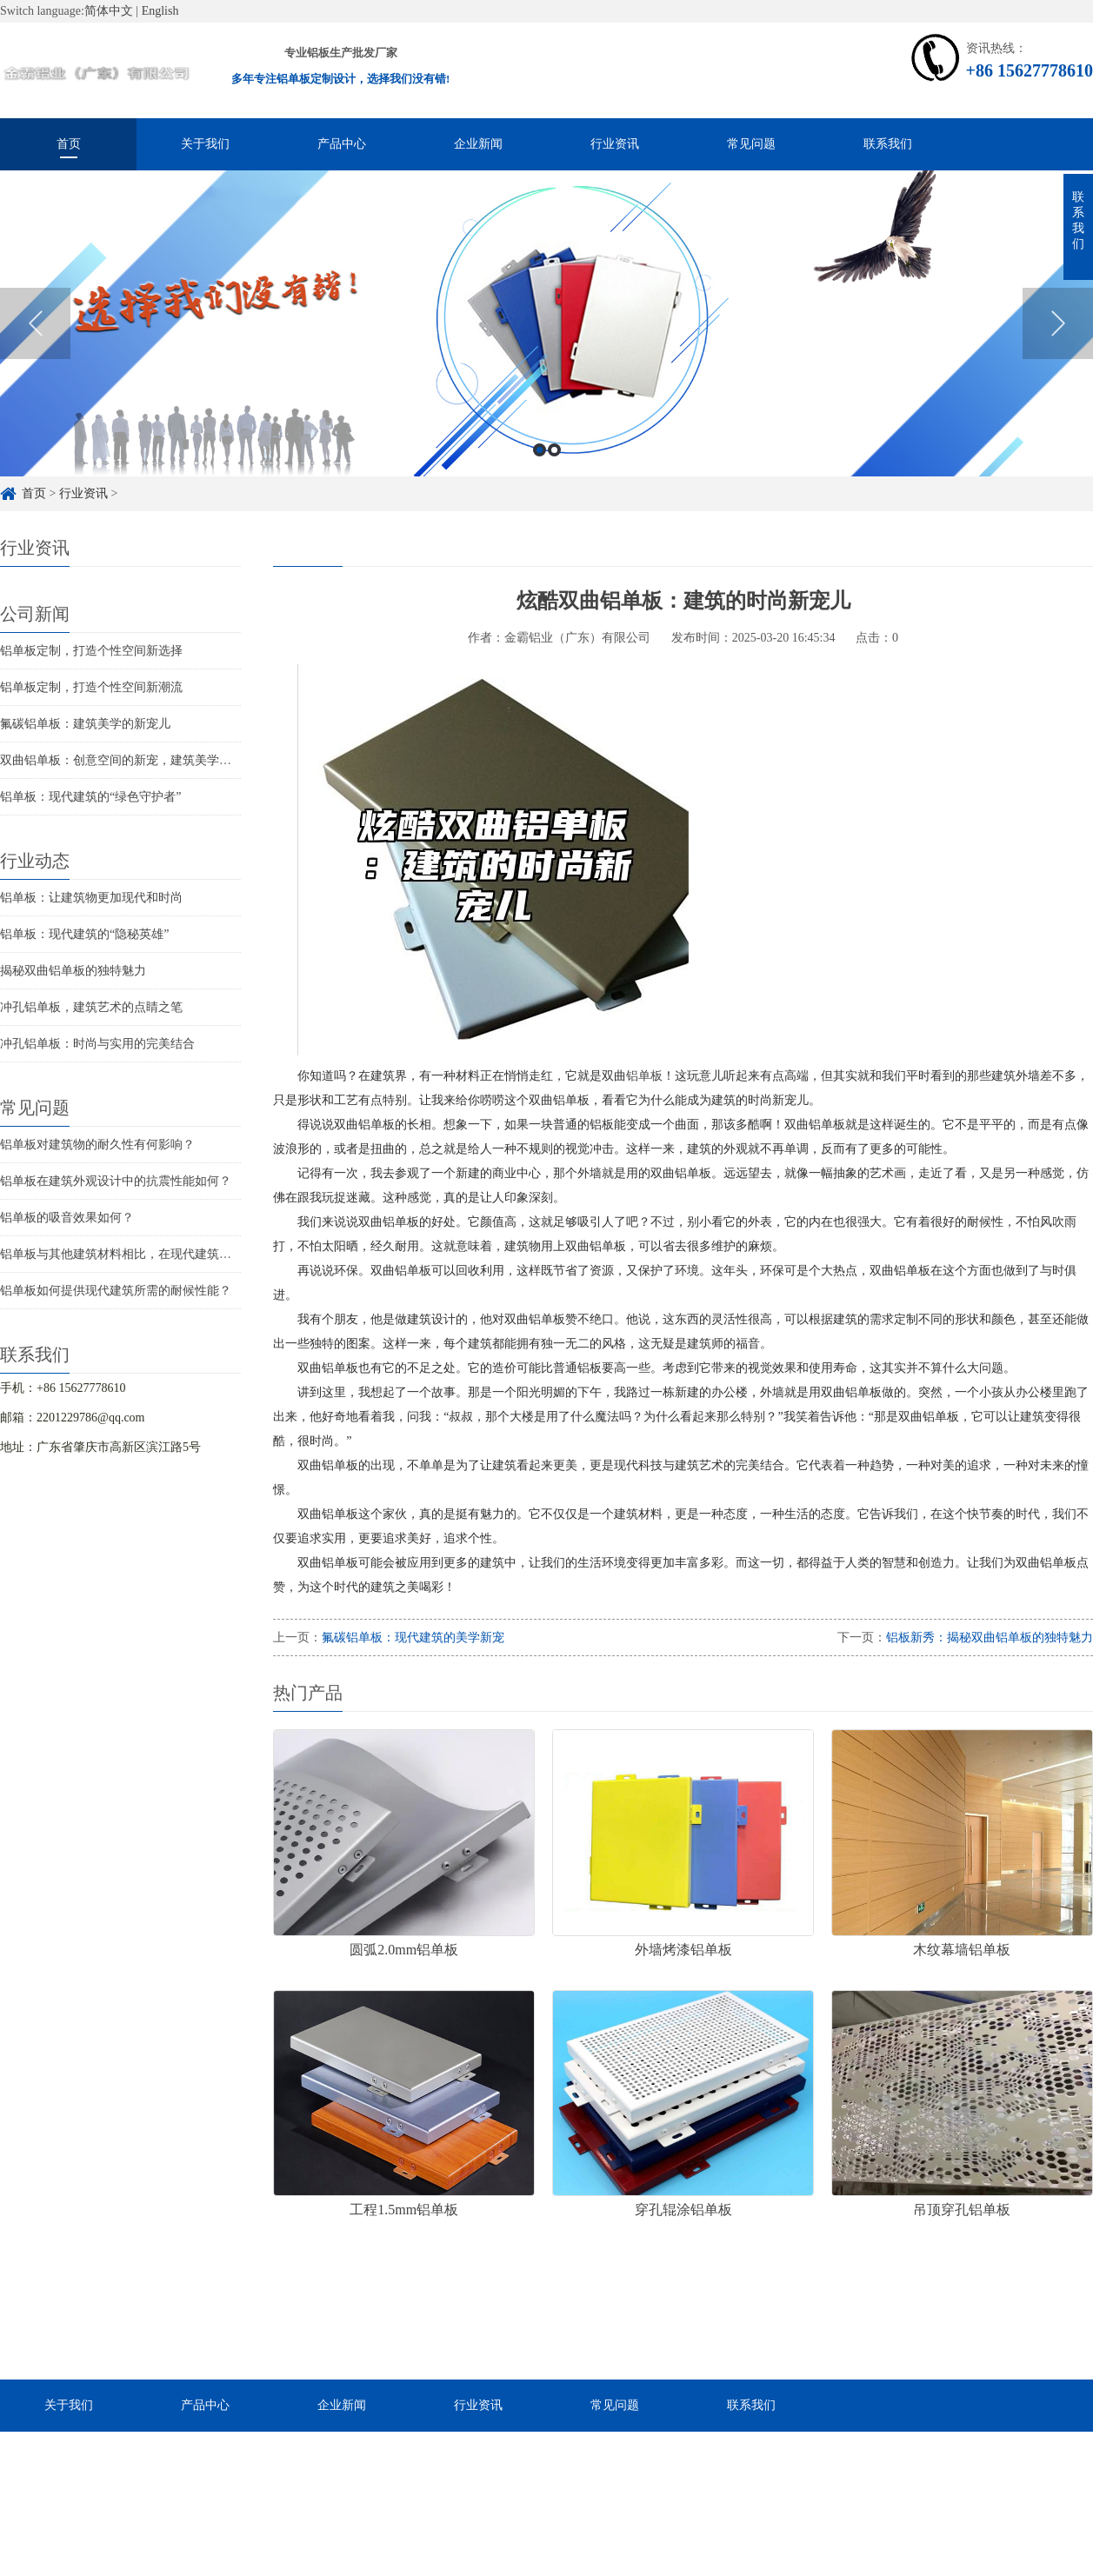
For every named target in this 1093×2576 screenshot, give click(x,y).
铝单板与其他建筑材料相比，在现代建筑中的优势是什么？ (158, 1254)
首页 (69, 143)
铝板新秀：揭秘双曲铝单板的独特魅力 (989, 1637)
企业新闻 (478, 143)
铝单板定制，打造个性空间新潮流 (91, 687)
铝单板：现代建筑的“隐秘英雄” (84, 934)
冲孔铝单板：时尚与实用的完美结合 (97, 1043)
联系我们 (887, 143)
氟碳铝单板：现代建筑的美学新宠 (413, 1637)
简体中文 (108, 10)
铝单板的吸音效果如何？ (67, 1217)
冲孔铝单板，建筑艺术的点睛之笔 (91, 1007)
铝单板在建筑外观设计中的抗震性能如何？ (115, 1181)
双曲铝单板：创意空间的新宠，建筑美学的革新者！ (140, 760)
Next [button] (1058, 323)
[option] (546, 323)
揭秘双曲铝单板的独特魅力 (73, 970)
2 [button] (554, 450)
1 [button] (540, 450)
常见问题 (751, 143)
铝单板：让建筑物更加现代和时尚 (91, 897)
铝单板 (644, 1075)
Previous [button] (35, 323)
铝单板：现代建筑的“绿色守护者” (90, 796)
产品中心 (341, 143)
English (160, 10)
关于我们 (205, 143)
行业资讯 (614, 143)
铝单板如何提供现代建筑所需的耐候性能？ (115, 1290)
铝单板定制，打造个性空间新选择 (91, 650)
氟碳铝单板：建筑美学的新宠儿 (85, 723)
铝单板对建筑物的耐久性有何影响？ (97, 1144)
